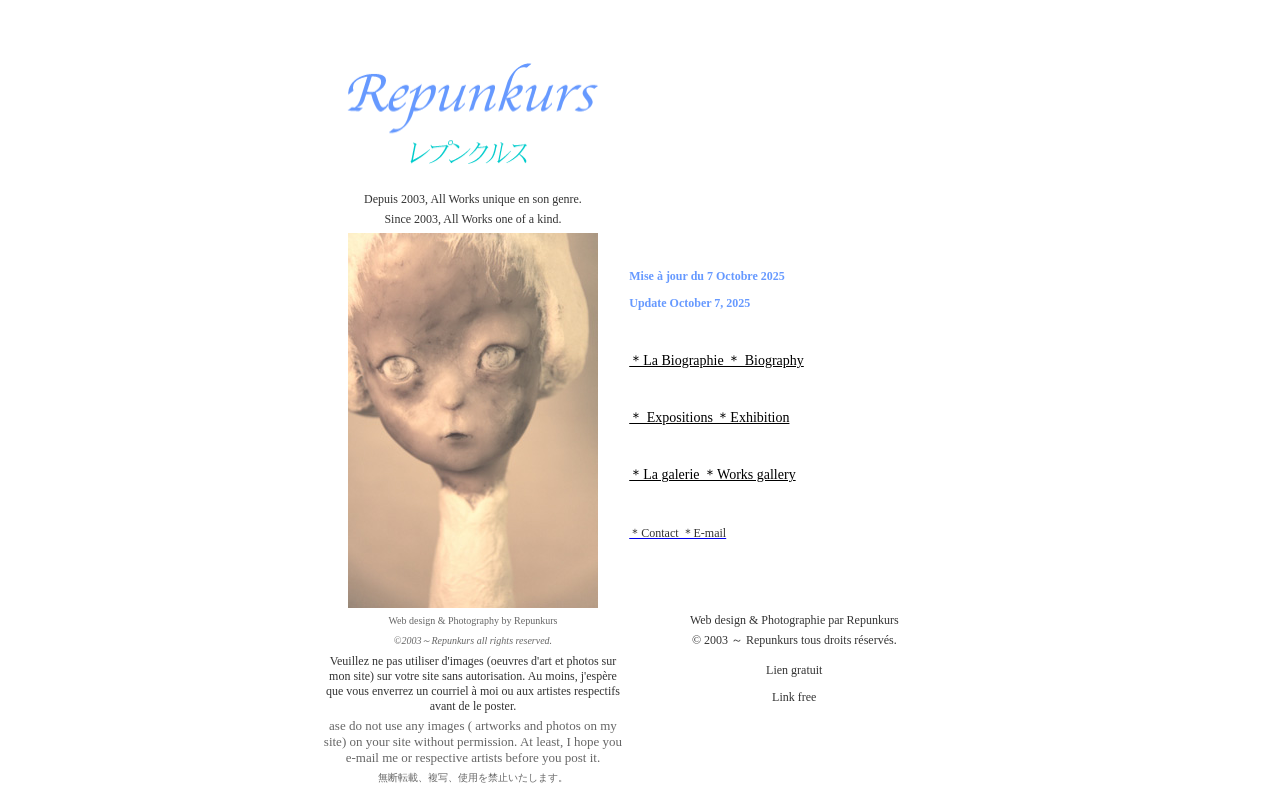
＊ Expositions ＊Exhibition (709, 417)
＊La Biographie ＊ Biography (716, 360)
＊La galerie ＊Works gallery (712, 474)
